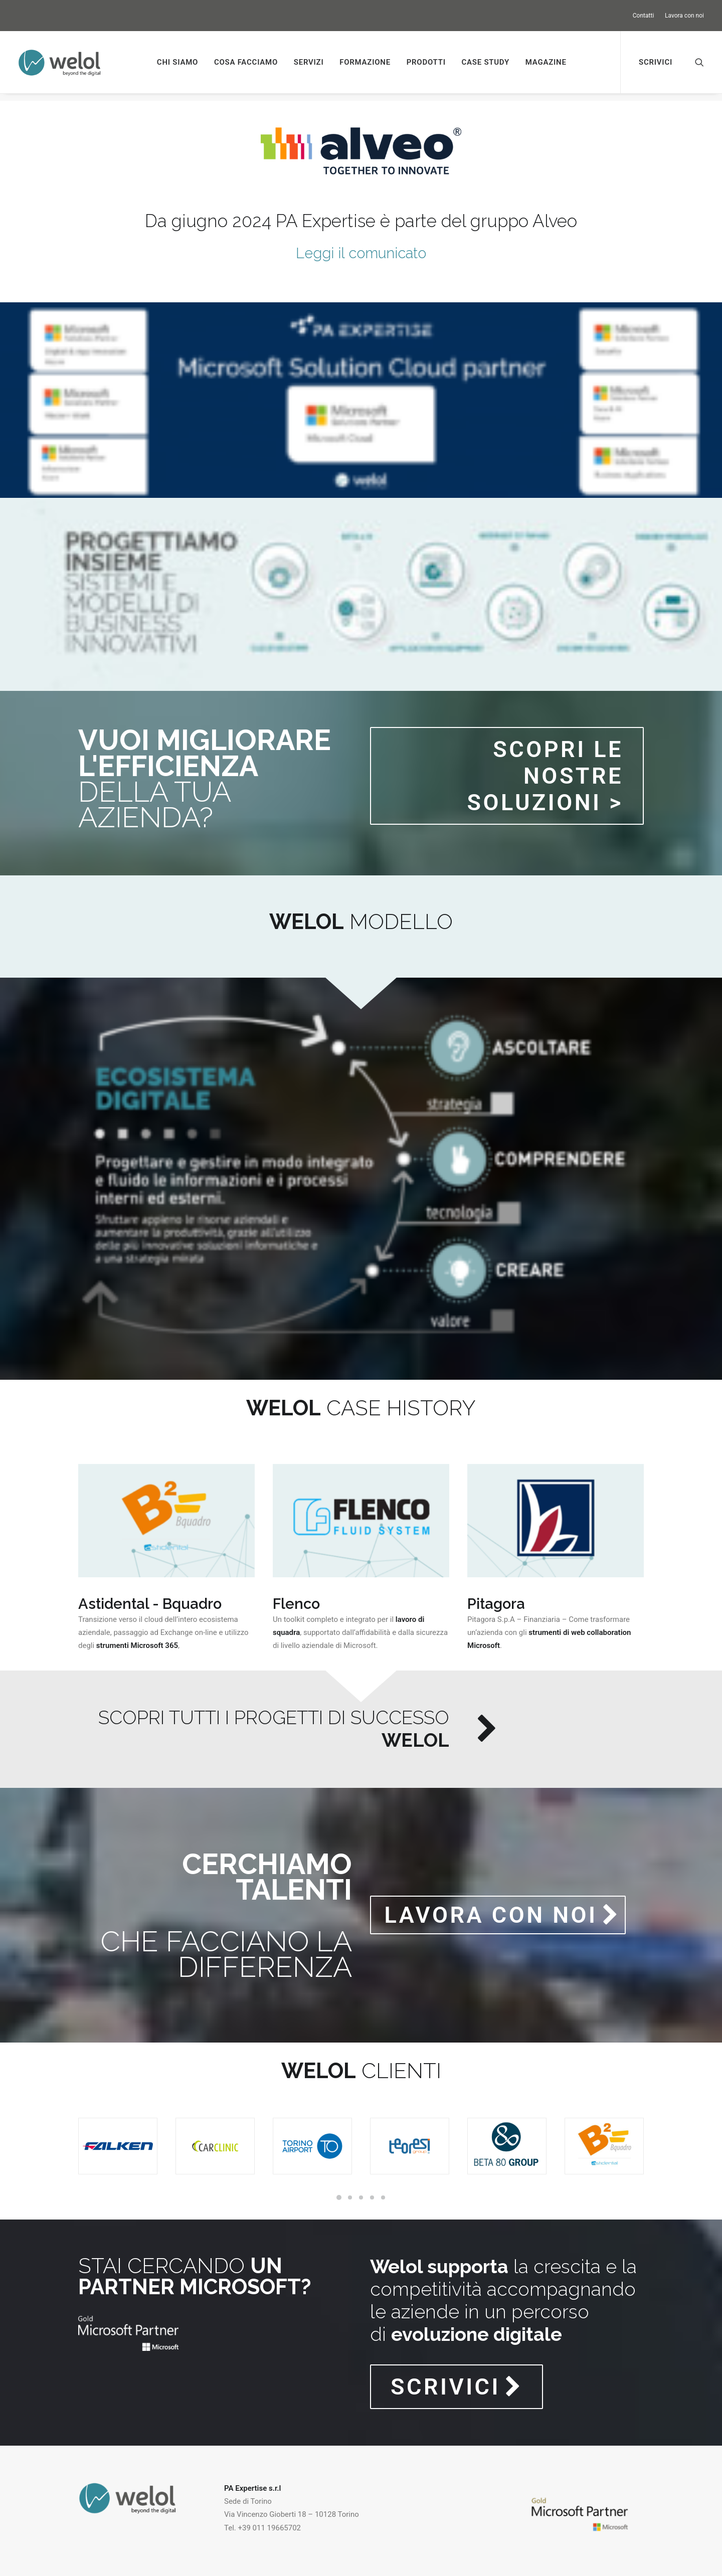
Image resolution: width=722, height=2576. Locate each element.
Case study (485, 62)
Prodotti (426, 62)
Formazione (365, 62)
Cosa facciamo (246, 62)
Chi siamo (177, 62)
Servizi (309, 62)
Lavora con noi (684, 15)
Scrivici (655, 62)
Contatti (643, 15)
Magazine (546, 62)
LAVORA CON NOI (502, 1908)
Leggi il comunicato (361, 246)
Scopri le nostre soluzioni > (549, 769)
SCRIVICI (456, 2379)
